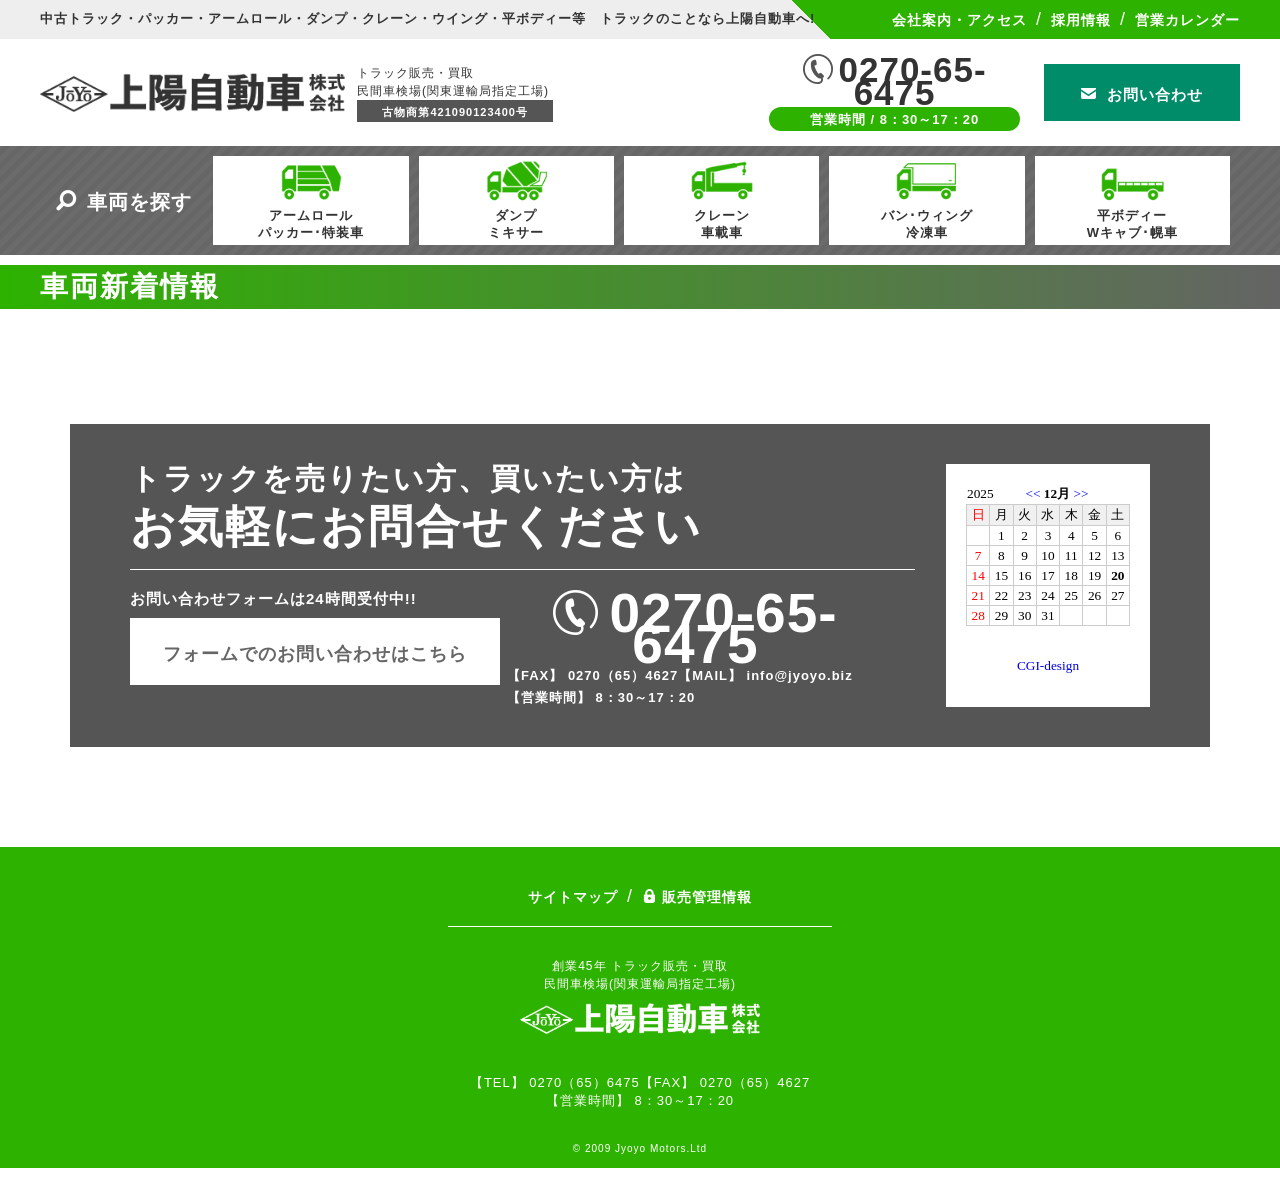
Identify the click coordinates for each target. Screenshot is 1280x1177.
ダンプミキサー (516, 198)
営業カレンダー (1187, 20)
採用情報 (1081, 20)
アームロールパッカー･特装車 (311, 198)
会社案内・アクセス (959, 20)
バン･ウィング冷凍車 (927, 198)
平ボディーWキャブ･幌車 (1132, 198)
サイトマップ (573, 897)
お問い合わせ (1142, 94)
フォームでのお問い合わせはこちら (315, 654)
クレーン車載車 (722, 198)
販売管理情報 (697, 897)
